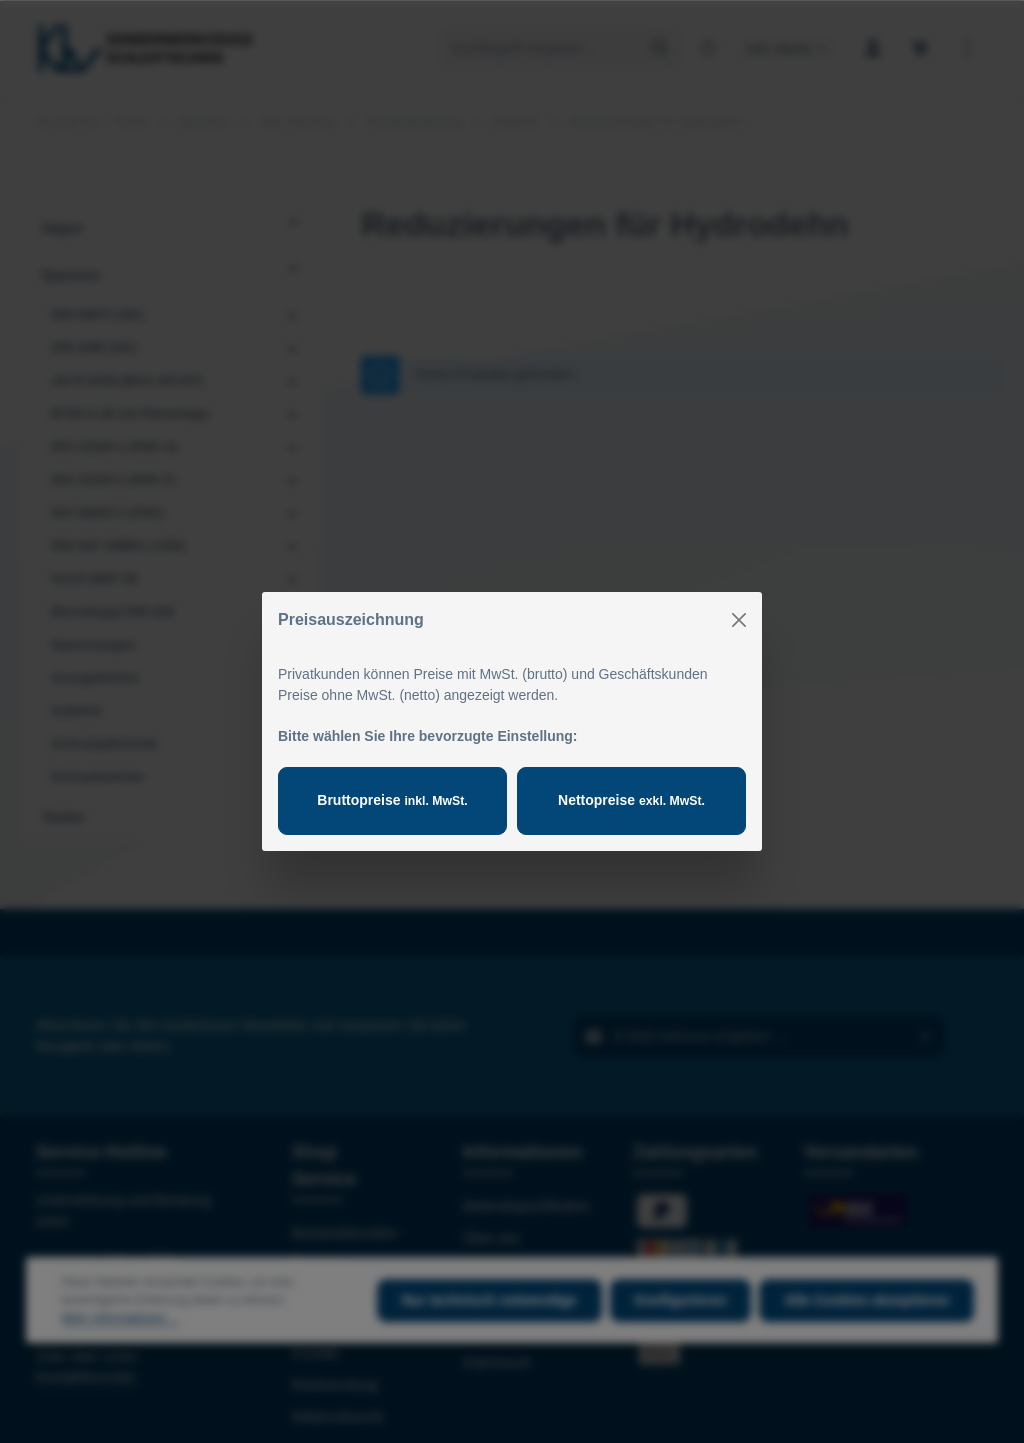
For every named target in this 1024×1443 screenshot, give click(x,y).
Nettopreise (631, 800)
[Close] (739, 620)
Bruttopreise (392, 800)
